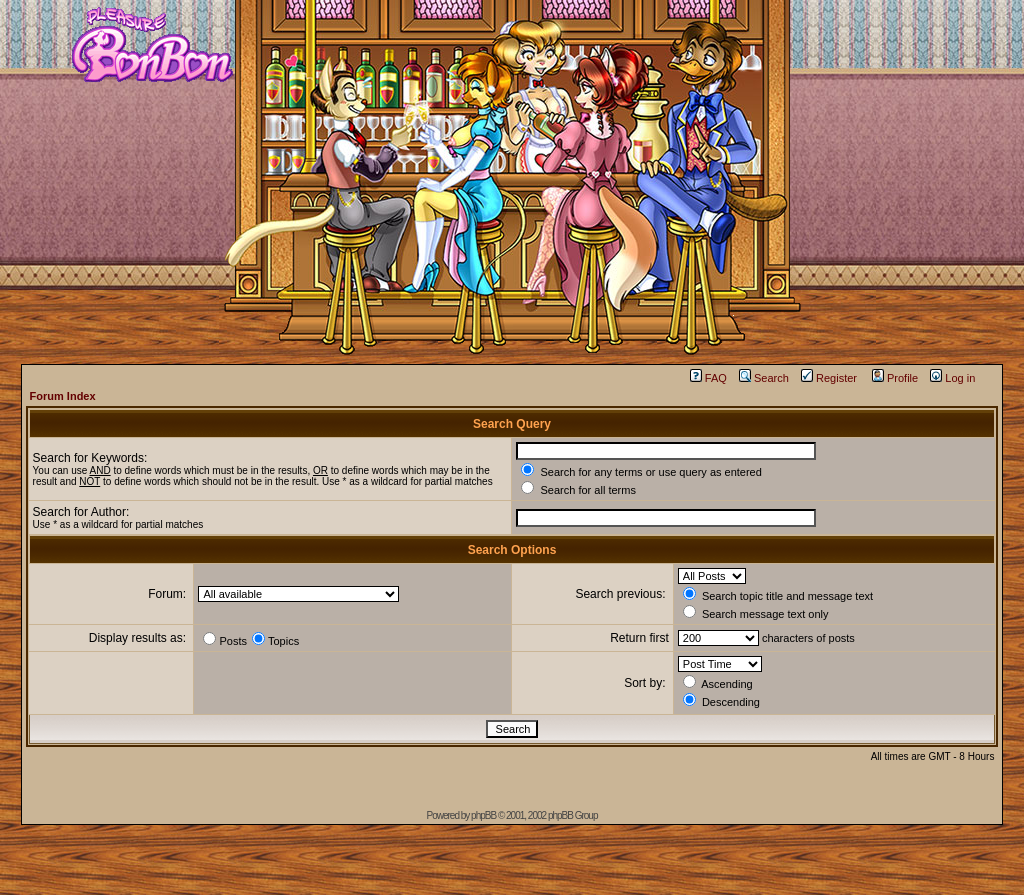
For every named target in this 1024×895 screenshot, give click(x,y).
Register (829, 378)
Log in (952, 378)
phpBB (483, 815)
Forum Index (63, 396)
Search (764, 378)
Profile (895, 378)
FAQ (708, 378)
